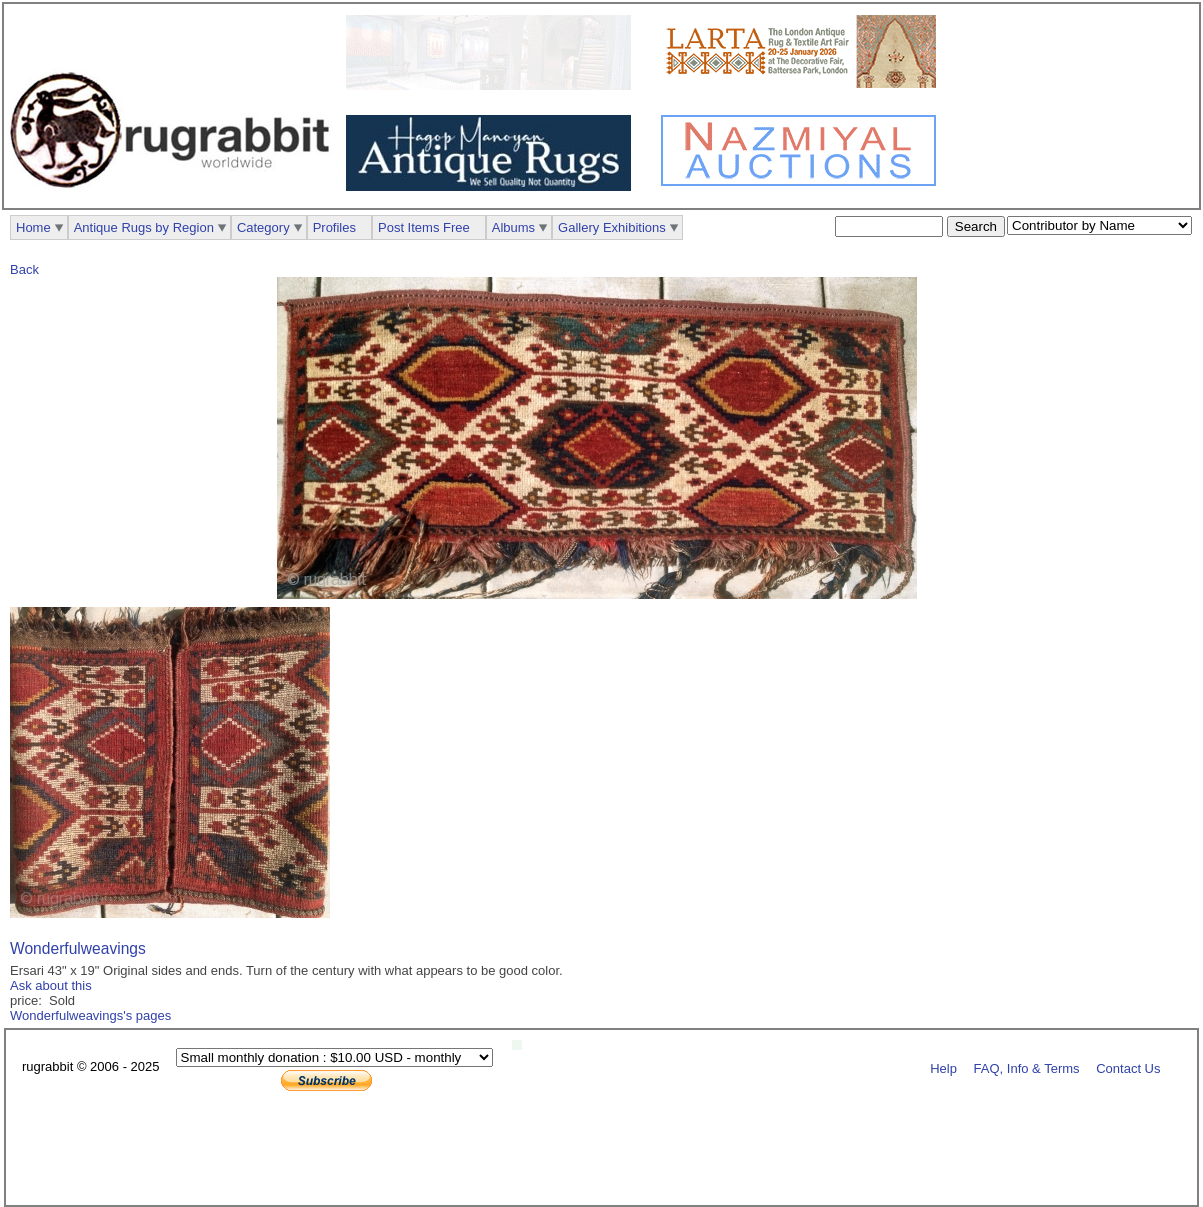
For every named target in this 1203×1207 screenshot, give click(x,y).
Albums (513, 227)
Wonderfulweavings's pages (90, 1015)
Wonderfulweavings (78, 948)
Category (263, 227)
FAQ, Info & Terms (1027, 1067)
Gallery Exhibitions (612, 227)
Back (24, 269)
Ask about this (51, 985)
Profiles (334, 227)
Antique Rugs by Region (144, 227)
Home (33, 227)
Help (943, 1067)
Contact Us (1128, 1067)
